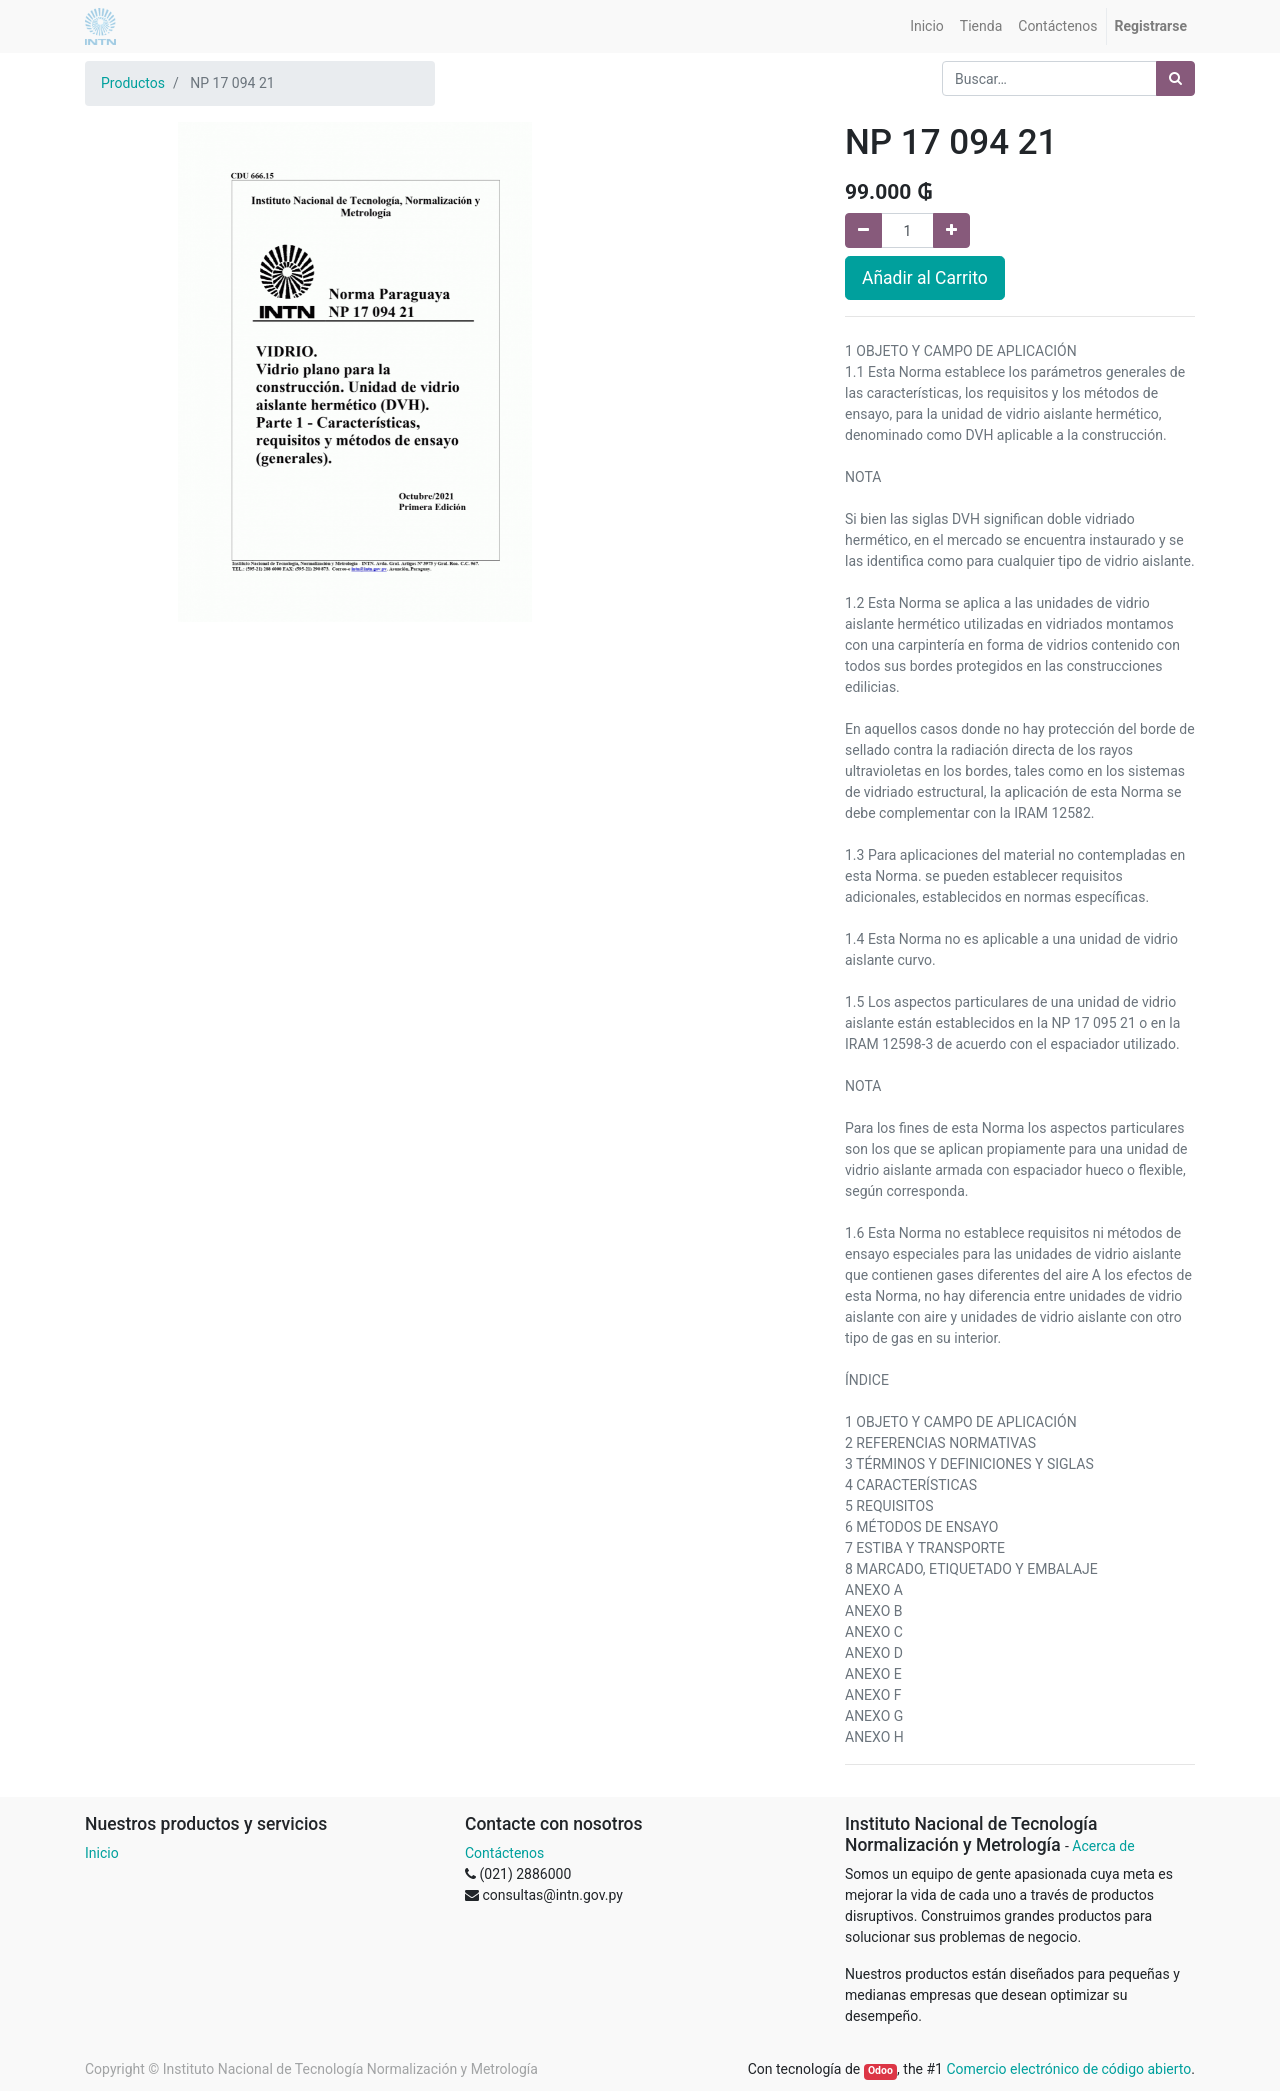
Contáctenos (504, 1853)
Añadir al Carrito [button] (925, 278)
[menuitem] (927, 26)
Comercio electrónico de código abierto (1068, 2069)
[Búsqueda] (1175, 78)
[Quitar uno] (863, 230)
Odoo (880, 2070)
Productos (133, 83)
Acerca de (1103, 1846)
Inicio (102, 1853)
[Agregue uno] (951, 230)
